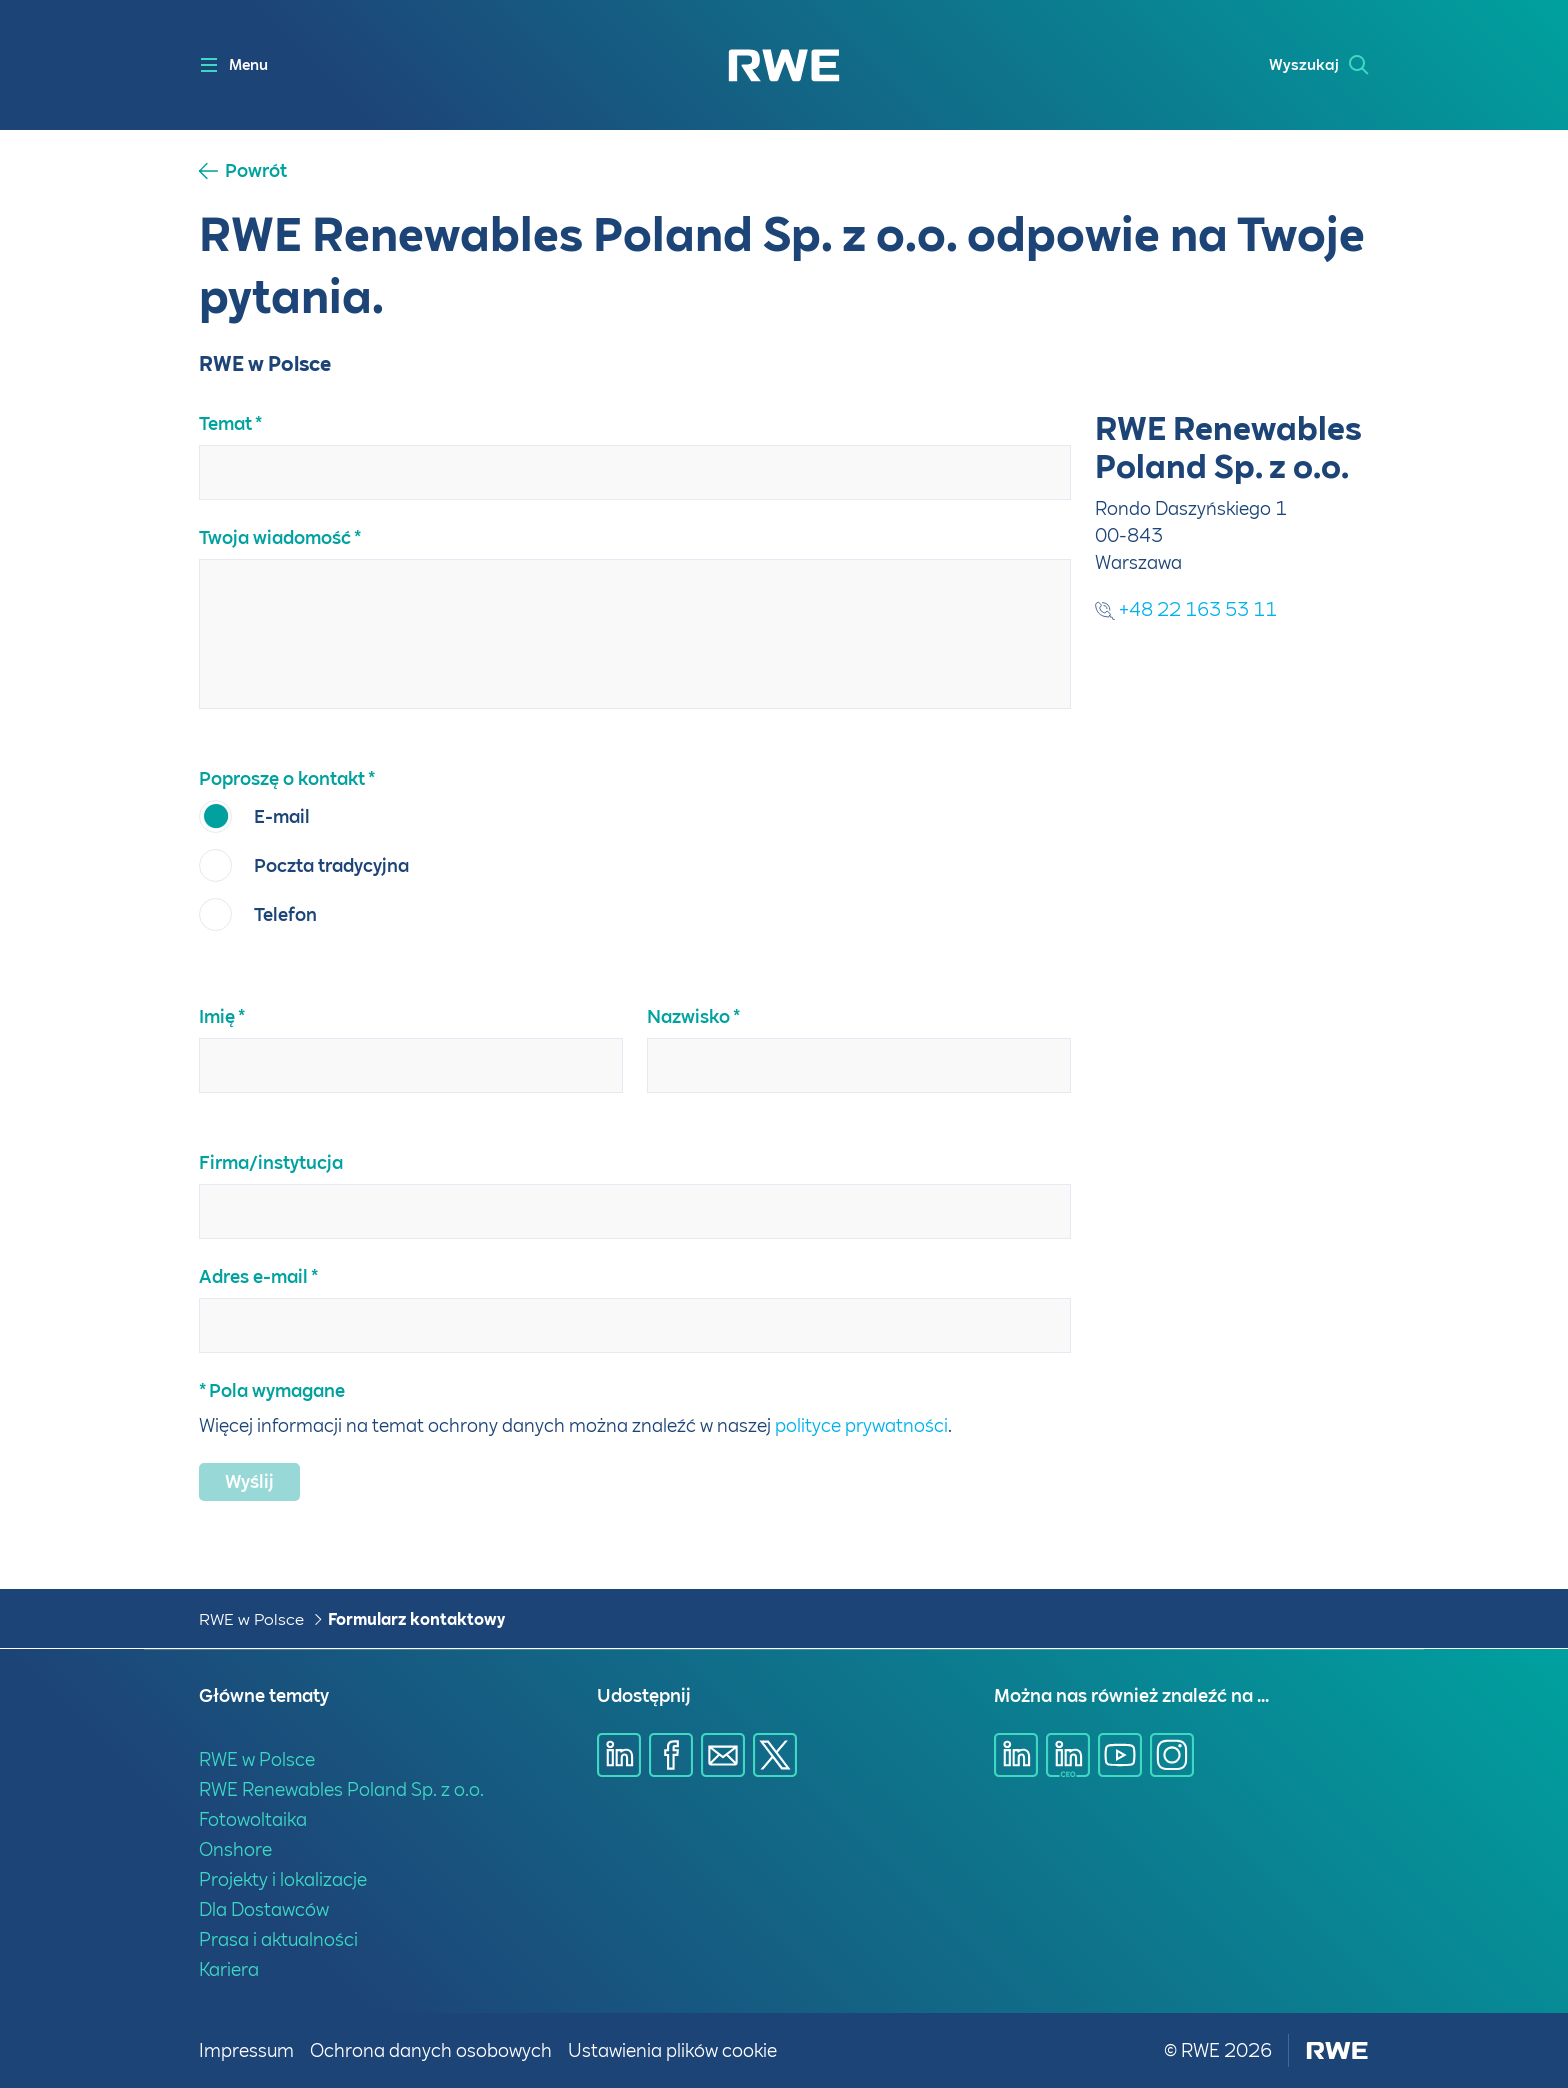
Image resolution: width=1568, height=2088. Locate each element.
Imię (217, 1016)
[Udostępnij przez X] (775, 1755)
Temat (225, 423)
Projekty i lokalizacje (283, 1879)
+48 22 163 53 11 (1186, 609)
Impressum (246, 2050)
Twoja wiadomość (275, 537)
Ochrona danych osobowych (431, 2050)
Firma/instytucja (271, 1162)
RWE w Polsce (251, 1619)
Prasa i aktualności (278, 1939)
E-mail (282, 816)
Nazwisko (688, 1016)
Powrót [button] (256, 171)
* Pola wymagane (272, 1390)
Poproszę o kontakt (282, 778)
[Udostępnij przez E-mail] (723, 1755)
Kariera (229, 1969)
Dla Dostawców (264, 1909)
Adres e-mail (253, 1276)
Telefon (285, 914)
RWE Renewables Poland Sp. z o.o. (341, 1789)
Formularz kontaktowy (416, 1619)
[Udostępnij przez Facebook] (671, 1755)
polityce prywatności (861, 1425)
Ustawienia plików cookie (672, 2050)
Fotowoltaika (253, 1819)
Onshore (235, 1849)
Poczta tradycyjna (331, 865)
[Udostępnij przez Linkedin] (619, 1755)
